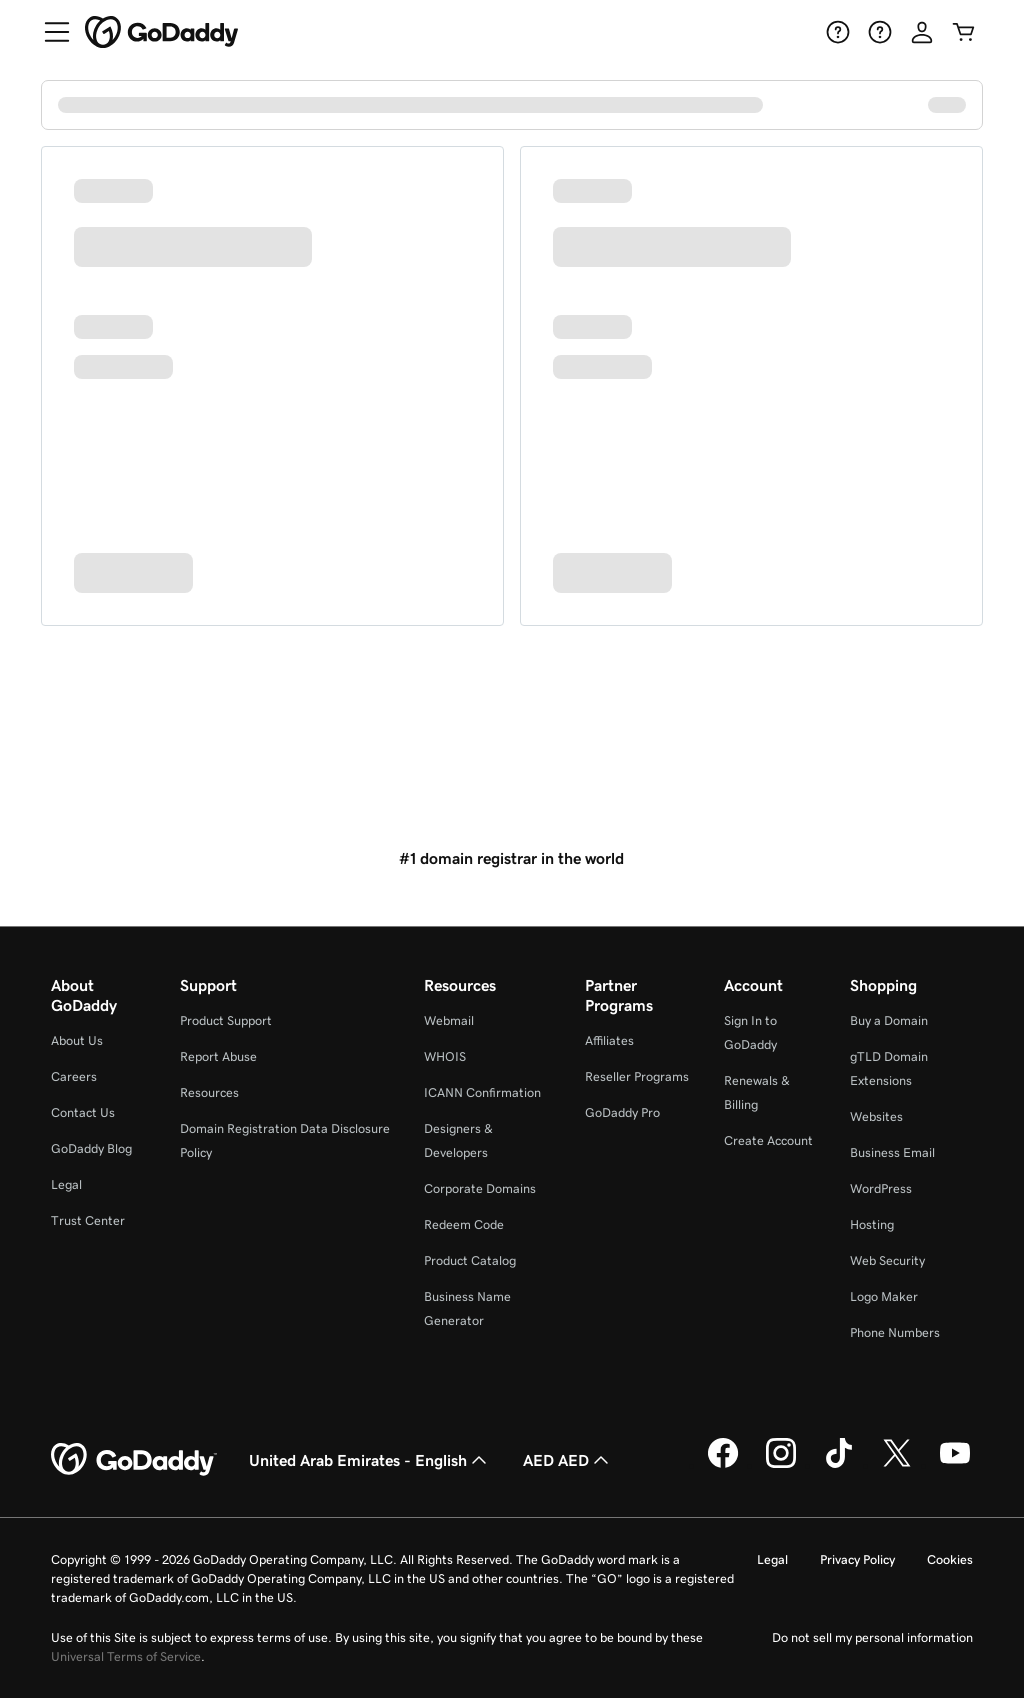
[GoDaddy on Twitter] (897, 1465)
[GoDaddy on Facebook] (723, 1465)
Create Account (768, 1140)
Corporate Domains (480, 1188)
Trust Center (88, 1220)
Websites (876, 1116)
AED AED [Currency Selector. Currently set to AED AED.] (568, 1460)
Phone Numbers (895, 1332)
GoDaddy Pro (622, 1112)
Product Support (226, 1020)
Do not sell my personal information (872, 1637)
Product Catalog (470, 1260)
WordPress (881, 1188)
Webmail (449, 1020)
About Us (77, 1040)
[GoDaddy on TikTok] (839, 1465)
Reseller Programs (637, 1076)
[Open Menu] (49, 32)
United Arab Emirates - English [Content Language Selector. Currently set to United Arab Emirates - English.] (370, 1460)
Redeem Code (464, 1224)
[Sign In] (922, 32)
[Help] (838, 32)
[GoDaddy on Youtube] (955, 1465)
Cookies (950, 1559)
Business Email (892, 1152)
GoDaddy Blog (91, 1148)
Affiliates (609, 1040)
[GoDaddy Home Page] (134, 1460)
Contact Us (83, 1112)
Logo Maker (884, 1296)
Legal (66, 1184)
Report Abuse (218, 1056)
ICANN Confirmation (482, 1092)
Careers (74, 1076)
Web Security (887, 1260)
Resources (209, 1092)
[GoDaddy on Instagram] (781, 1465)
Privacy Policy (857, 1559)
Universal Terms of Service (126, 1656)
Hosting (872, 1224)
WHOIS (445, 1056)
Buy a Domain (889, 1020)
